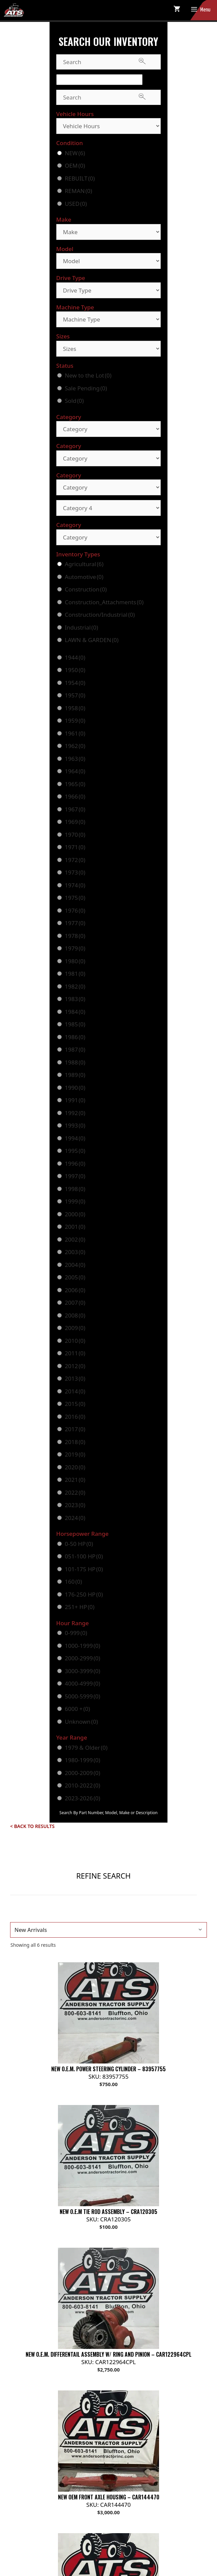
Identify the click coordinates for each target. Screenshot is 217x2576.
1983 (75, 999)
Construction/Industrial (100, 614)
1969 (75, 822)
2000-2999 (82, 1658)
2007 (75, 1302)
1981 (75, 973)
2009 (75, 1328)
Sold (74, 401)
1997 (75, 1176)
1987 (75, 1049)
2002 (75, 1239)
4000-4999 (82, 1683)
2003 (75, 1252)
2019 (75, 1454)
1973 (75, 872)
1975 (75, 898)
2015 (75, 1404)
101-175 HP (84, 1569)
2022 (75, 1492)
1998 (75, 1189)
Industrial (81, 627)
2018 (75, 1442)
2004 (75, 1265)
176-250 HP (84, 1594)
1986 (75, 1037)
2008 (75, 1315)
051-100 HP (84, 1556)
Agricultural (84, 564)
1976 (75, 910)
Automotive (84, 577)
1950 (75, 670)
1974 (75, 885)
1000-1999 (82, 1646)
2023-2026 (82, 1798)
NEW (75, 153)
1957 (75, 695)
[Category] (108, 429)
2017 (75, 1429)
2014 (75, 1391)
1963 (75, 759)
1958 (75, 708)
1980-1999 (82, 1760)
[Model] (108, 261)
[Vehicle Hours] (108, 126)
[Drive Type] (108, 290)
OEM (75, 165)
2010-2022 (82, 1785)
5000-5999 (82, 1696)
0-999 (76, 1633)
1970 (75, 834)
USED (76, 203)
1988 (75, 1062)
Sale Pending (86, 388)
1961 (75, 733)
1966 (75, 796)
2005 (75, 1277)
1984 (75, 1012)
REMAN (78, 191)
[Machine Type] (108, 319)
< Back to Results (32, 1826)
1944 (75, 657)
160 (73, 1581)
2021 (75, 1480)
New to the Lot (88, 375)
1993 (75, 1125)
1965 (75, 784)
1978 (75, 936)
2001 (75, 1226)
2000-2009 (82, 1773)
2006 (75, 1290)
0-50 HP (79, 1544)
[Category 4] (108, 508)
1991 (75, 1100)
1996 (75, 1163)
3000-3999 (82, 1671)
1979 (75, 948)
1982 (75, 986)
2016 (75, 1416)
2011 (75, 1353)
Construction (86, 589)
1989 (75, 1075)
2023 (75, 1505)
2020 (75, 1467)
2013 (75, 1378)
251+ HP (79, 1607)
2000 (75, 1214)
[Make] (108, 232)
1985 (75, 1024)
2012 (75, 1366)
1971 (75, 847)
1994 (75, 1138)
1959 (75, 720)
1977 (75, 923)
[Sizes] (108, 349)
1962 (75, 746)
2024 (75, 1518)
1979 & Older (86, 1747)
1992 (75, 1113)
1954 (75, 683)
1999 (75, 1201)
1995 (75, 1151)
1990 (75, 1087)
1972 (75, 860)
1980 (75, 961)
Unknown (81, 1721)
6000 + (77, 1709)
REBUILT (80, 178)
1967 (75, 809)
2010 (75, 1341)
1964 (75, 771)
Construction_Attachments (104, 602)
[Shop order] (108, 1930)
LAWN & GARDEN (92, 640)
